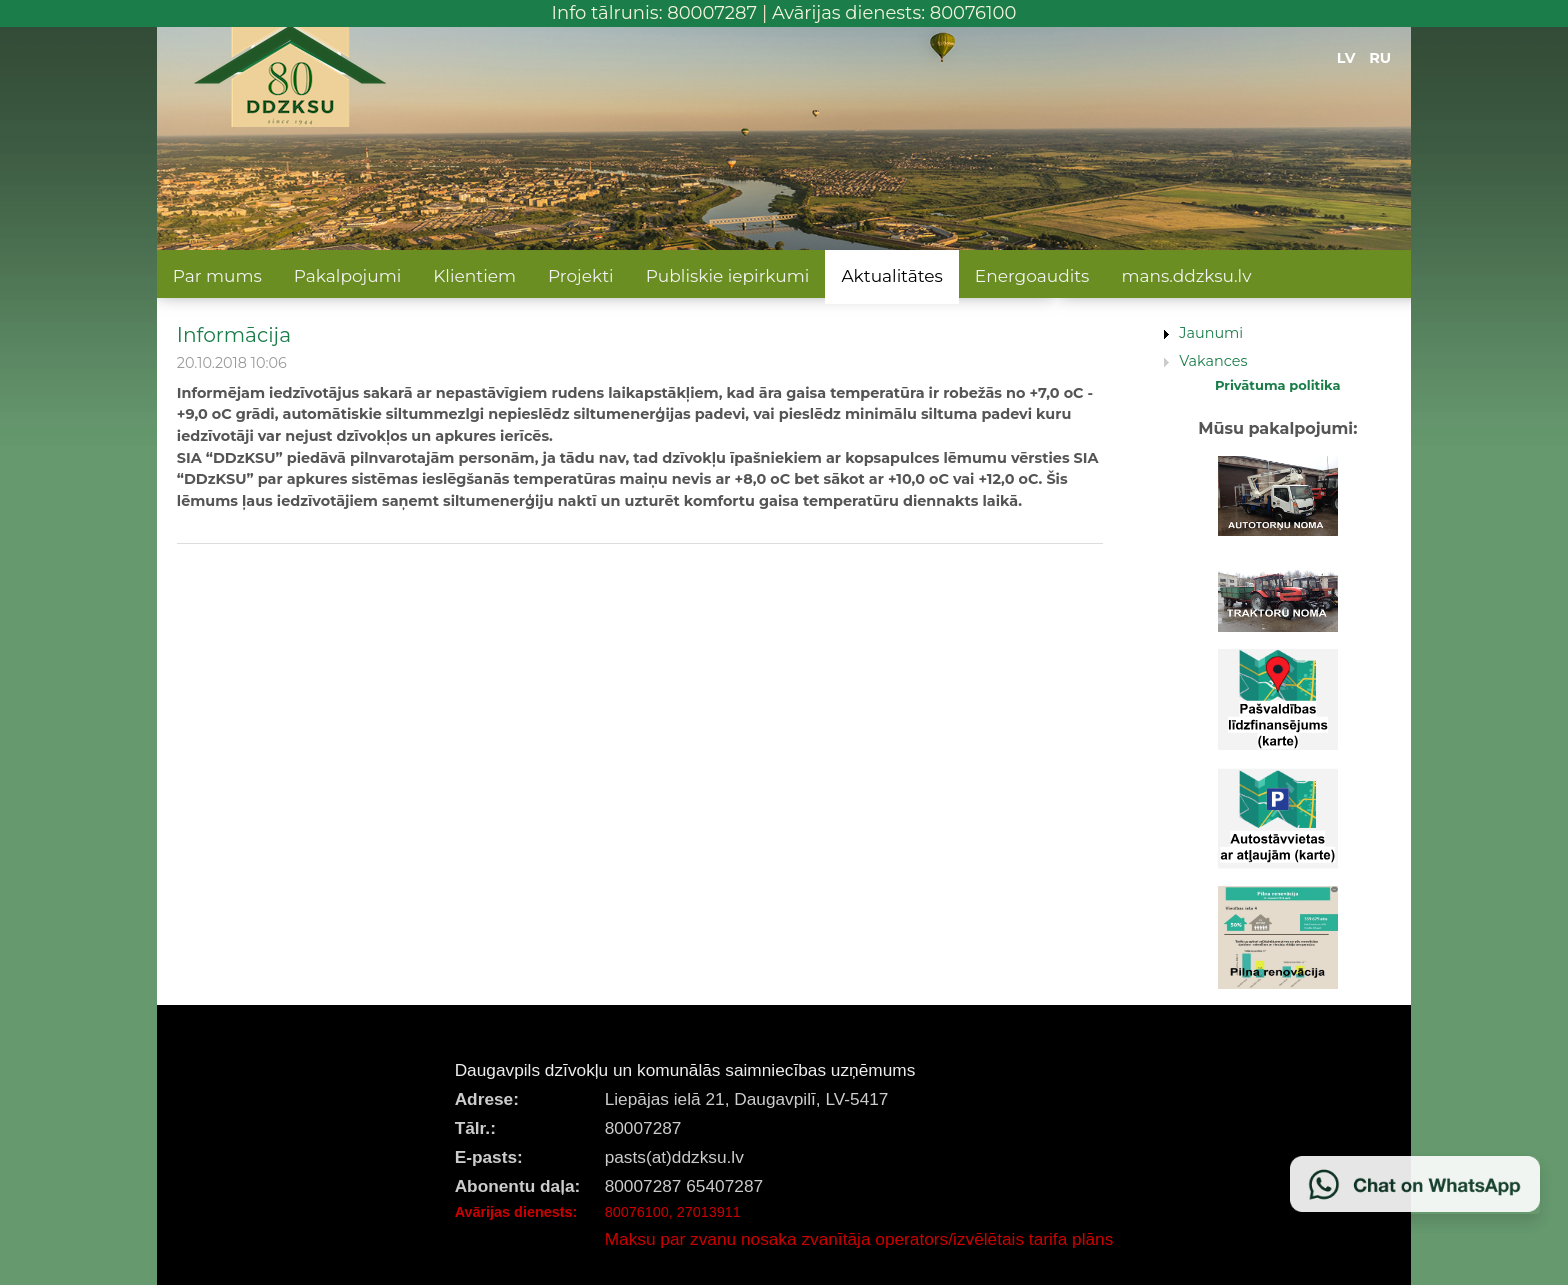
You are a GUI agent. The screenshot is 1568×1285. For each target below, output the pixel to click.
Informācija (234, 334)
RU (1380, 58)
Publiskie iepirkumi (728, 276)
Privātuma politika (1278, 385)
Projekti (581, 276)
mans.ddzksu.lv (1186, 276)
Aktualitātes (891, 276)
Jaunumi (1211, 333)
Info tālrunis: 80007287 (655, 13)
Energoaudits (1032, 276)
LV (1346, 58)
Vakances (1213, 361)
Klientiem (474, 276)
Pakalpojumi (347, 276)
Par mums (217, 276)
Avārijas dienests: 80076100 (894, 13)
